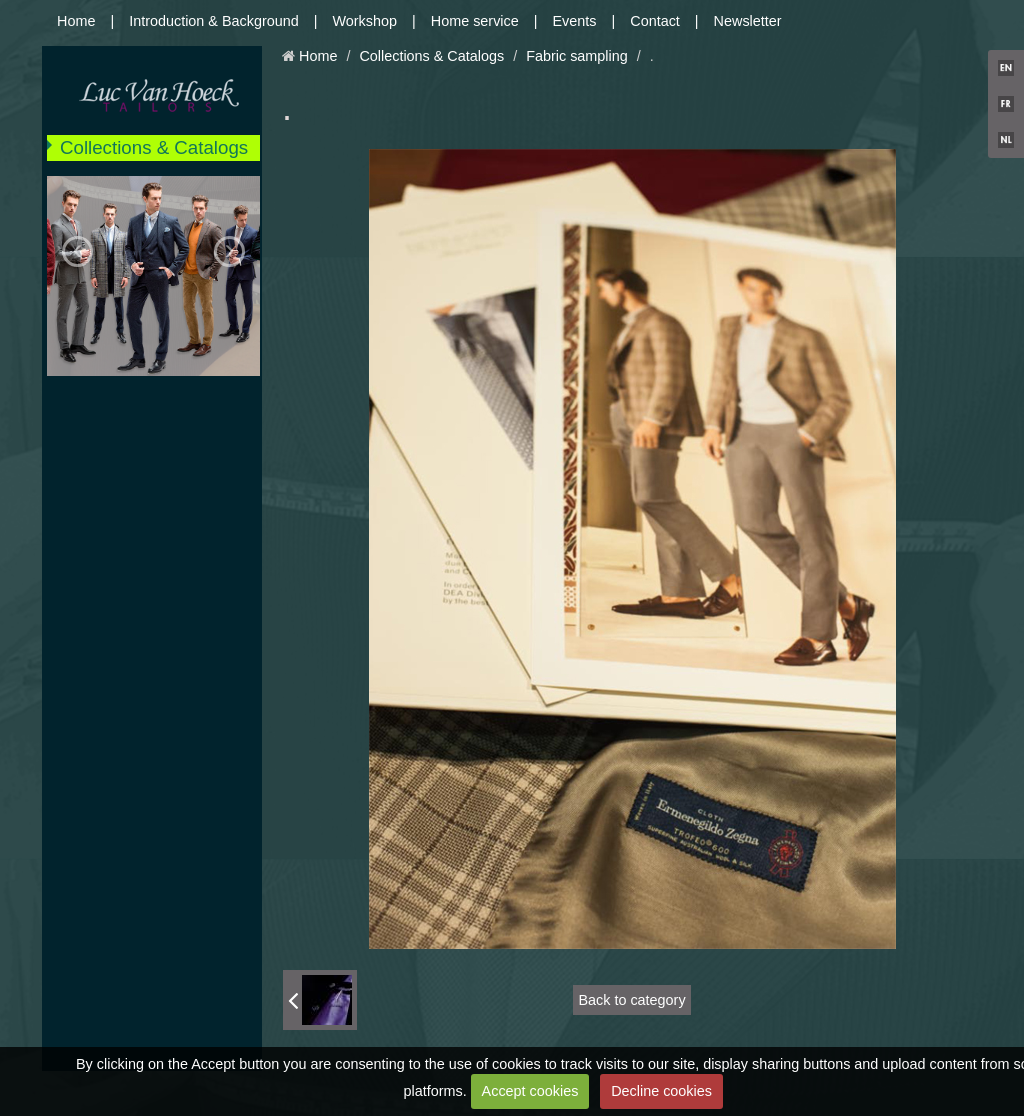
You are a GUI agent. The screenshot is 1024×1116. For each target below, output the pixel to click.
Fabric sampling (577, 56)
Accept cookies (530, 1091)
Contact (655, 21)
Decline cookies (661, 1091)
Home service (475, 21)
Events (575, 21)
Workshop (365, 21)
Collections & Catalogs (154, 147)
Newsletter (748, 21)
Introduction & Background (214, 21)
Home (76, 21)
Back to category (631, 1000)
